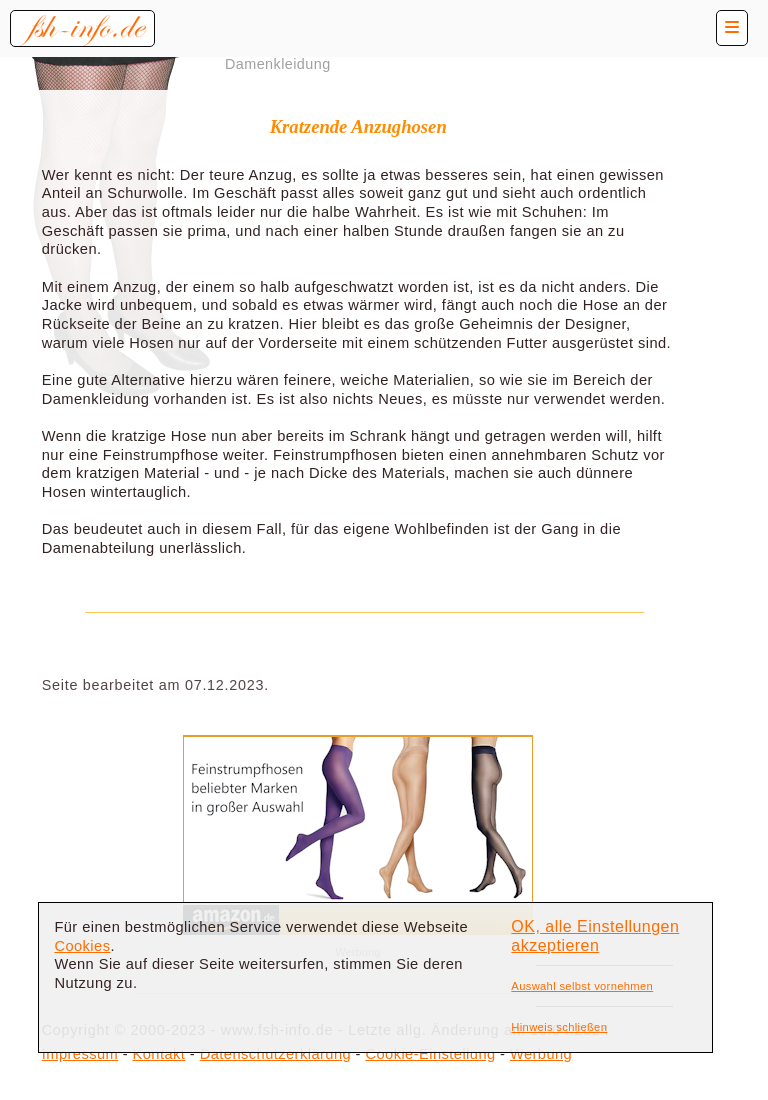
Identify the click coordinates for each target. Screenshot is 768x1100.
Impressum (80, 1054)
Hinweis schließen (559, 1027)
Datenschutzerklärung (275, 1054)
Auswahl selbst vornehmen (582, 986)
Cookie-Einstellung (430, 1054)
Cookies (82, 946)
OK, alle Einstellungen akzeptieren (595, 936)
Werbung (541, 1054)
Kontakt (159, 1054)
